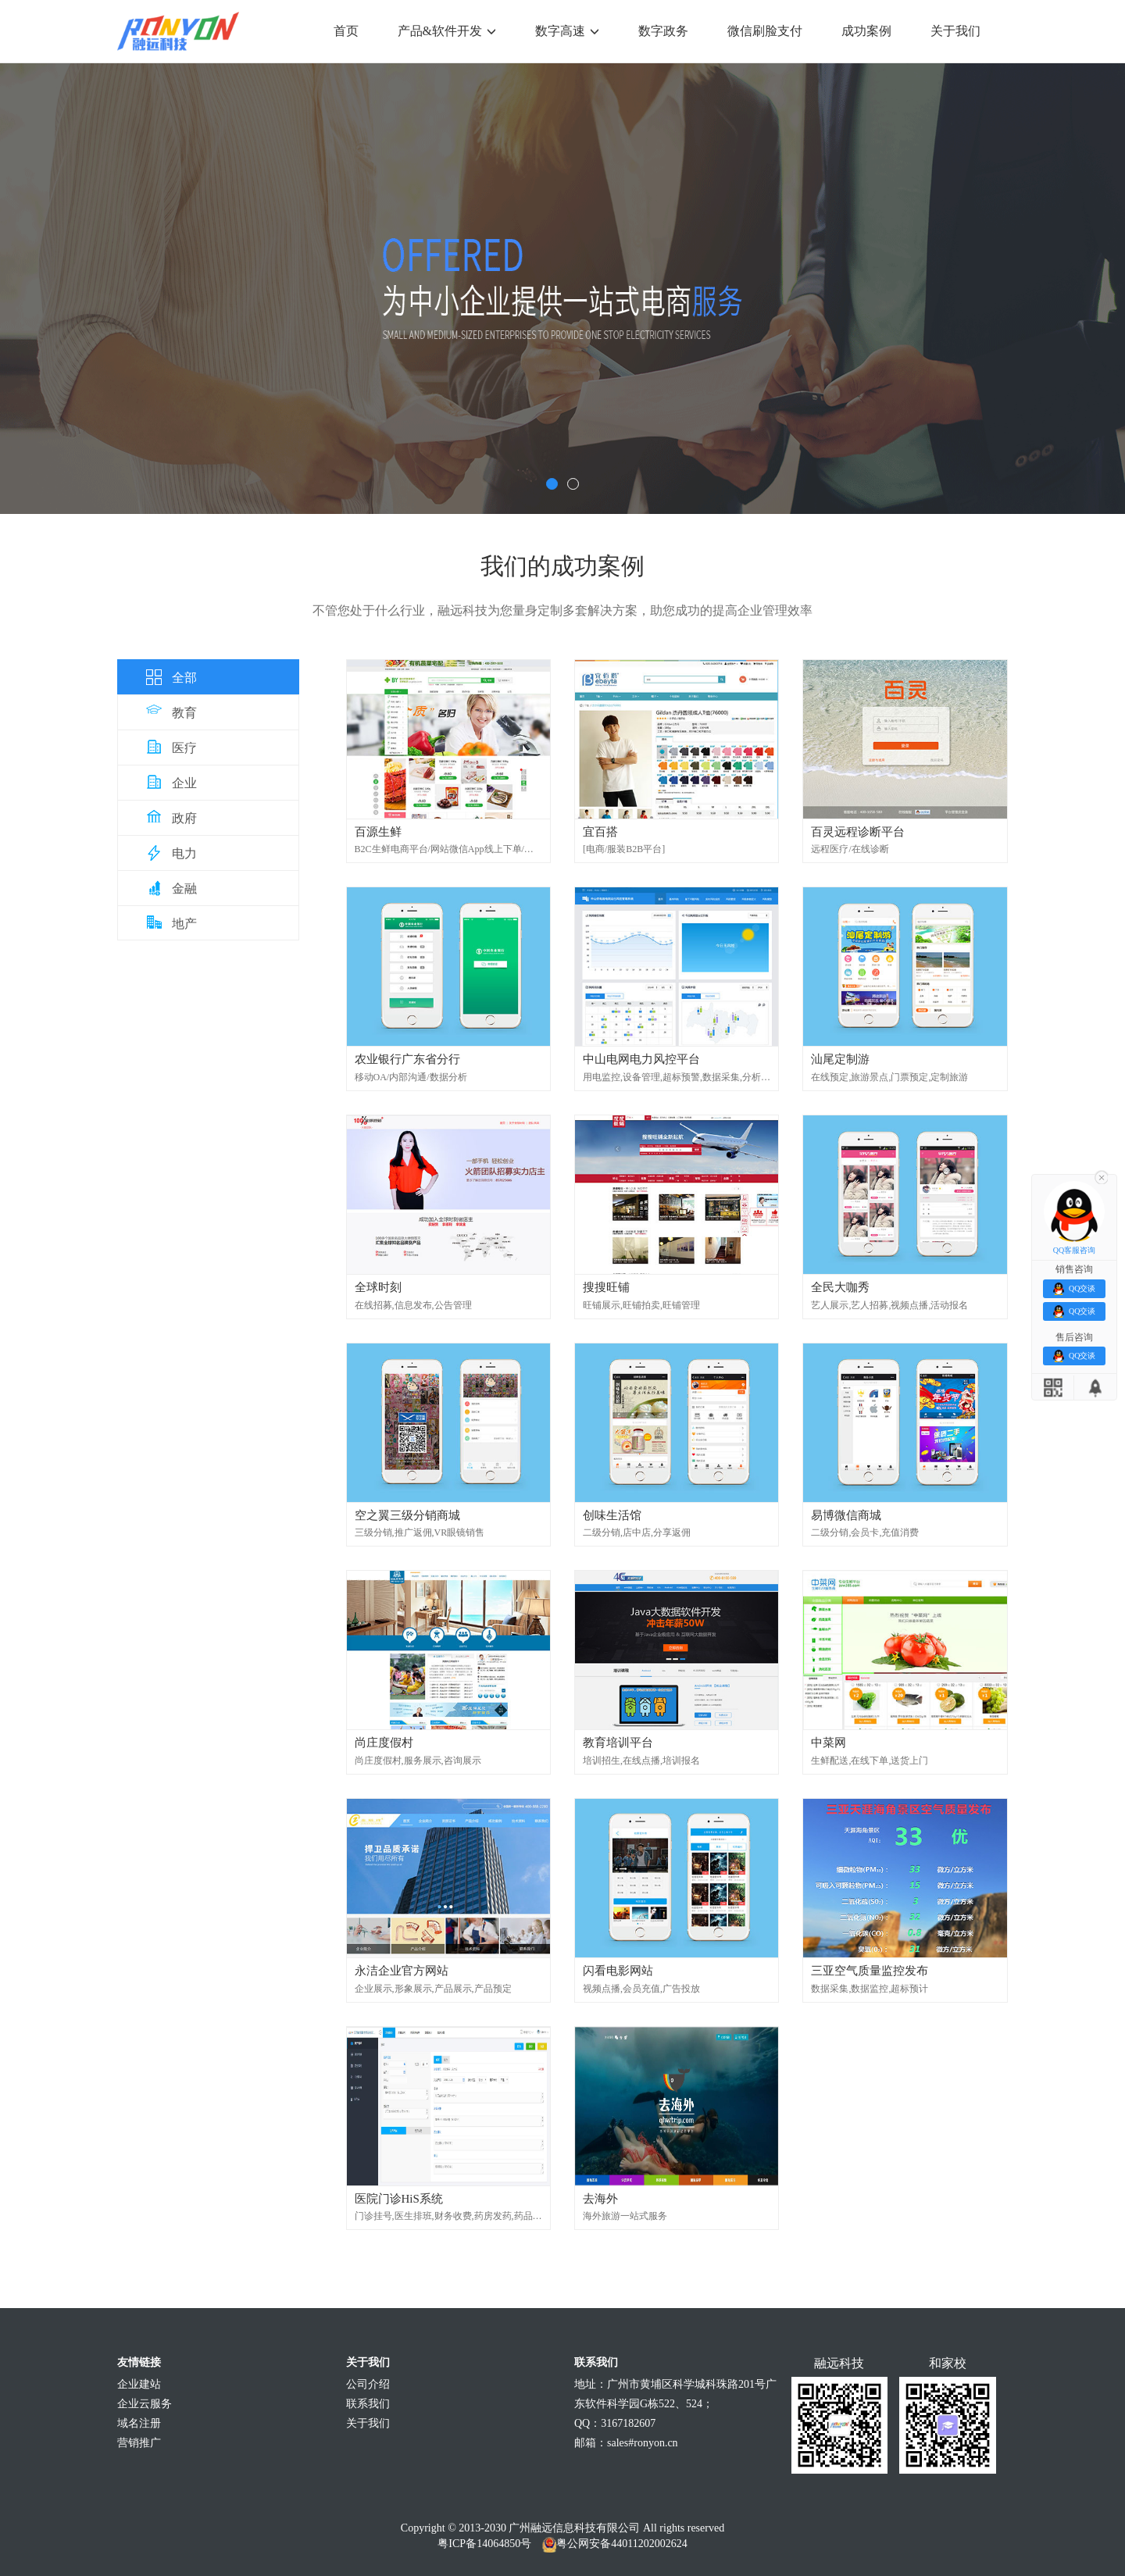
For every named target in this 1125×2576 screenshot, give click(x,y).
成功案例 (866, 30)
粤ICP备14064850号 (484, 2543)
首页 (346, 30)
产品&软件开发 (447, 30)
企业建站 (139, 2384)
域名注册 (139, 2423)
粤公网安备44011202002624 (621, 2543)
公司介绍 (368, 2384)
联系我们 (368, 2404)
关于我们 (955, 30)
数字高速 (567, 30)
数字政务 (663, 30)
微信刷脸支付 (764, 30)
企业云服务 (144, 2404)
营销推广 (139, 2443)
